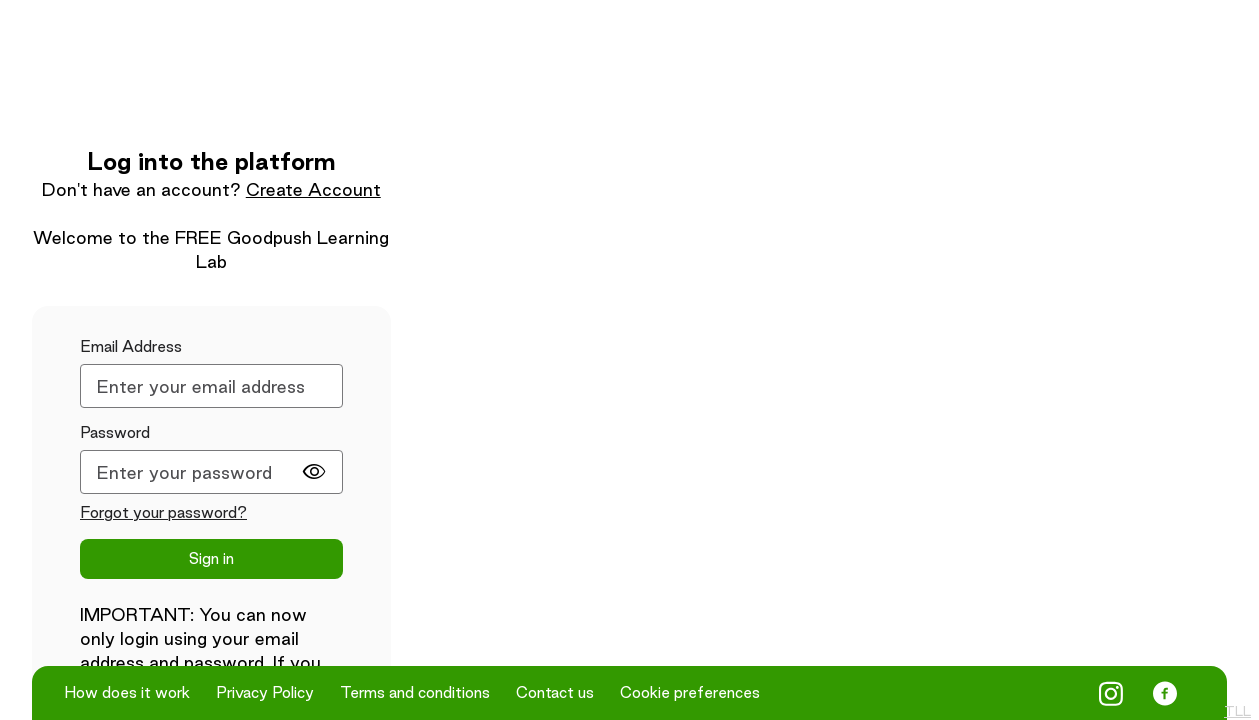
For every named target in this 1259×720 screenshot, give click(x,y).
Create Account (313, 189)
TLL (1237, 711)
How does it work (127, 693)
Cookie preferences (690, 693)
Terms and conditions (415, 693)
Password (115, 432)
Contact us (555, 693)
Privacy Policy (265, 693)
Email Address (131, 346)
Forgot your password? (163, 512)
